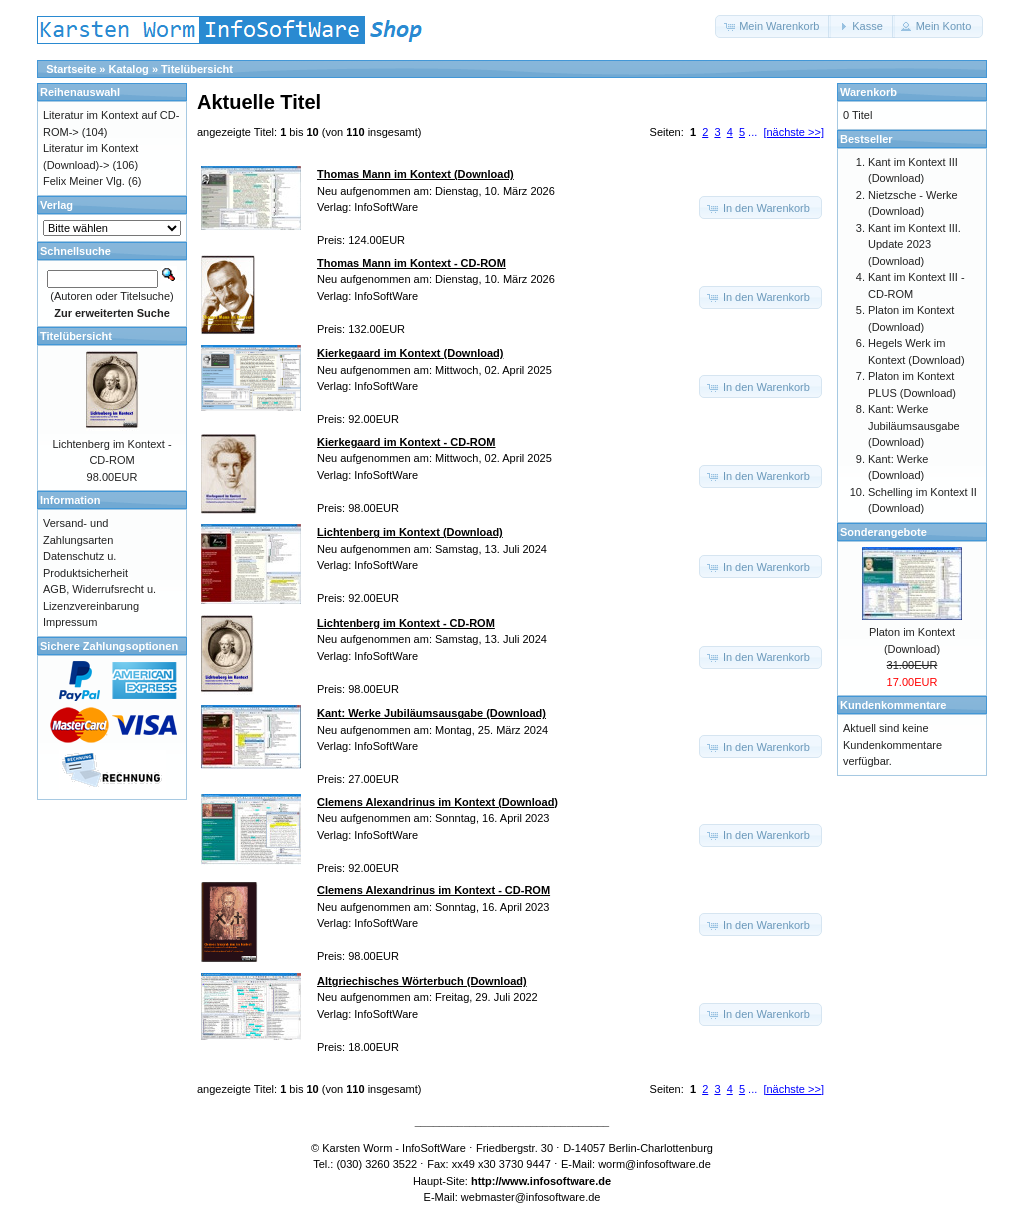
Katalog (129, 69)
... (752, 132)
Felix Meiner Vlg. (84, 181)
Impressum (70, 622)
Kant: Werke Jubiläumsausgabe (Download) (914, 425)
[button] (773, 26)
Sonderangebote (883, 532)
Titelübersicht (197, 69)
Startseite (71, 69)
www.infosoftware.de (557, 1181)
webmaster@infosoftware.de (531, 1197)
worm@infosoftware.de (654, 1164)
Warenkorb (868, 92)
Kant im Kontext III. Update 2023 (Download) (914, 244)
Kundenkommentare (893, 705)
